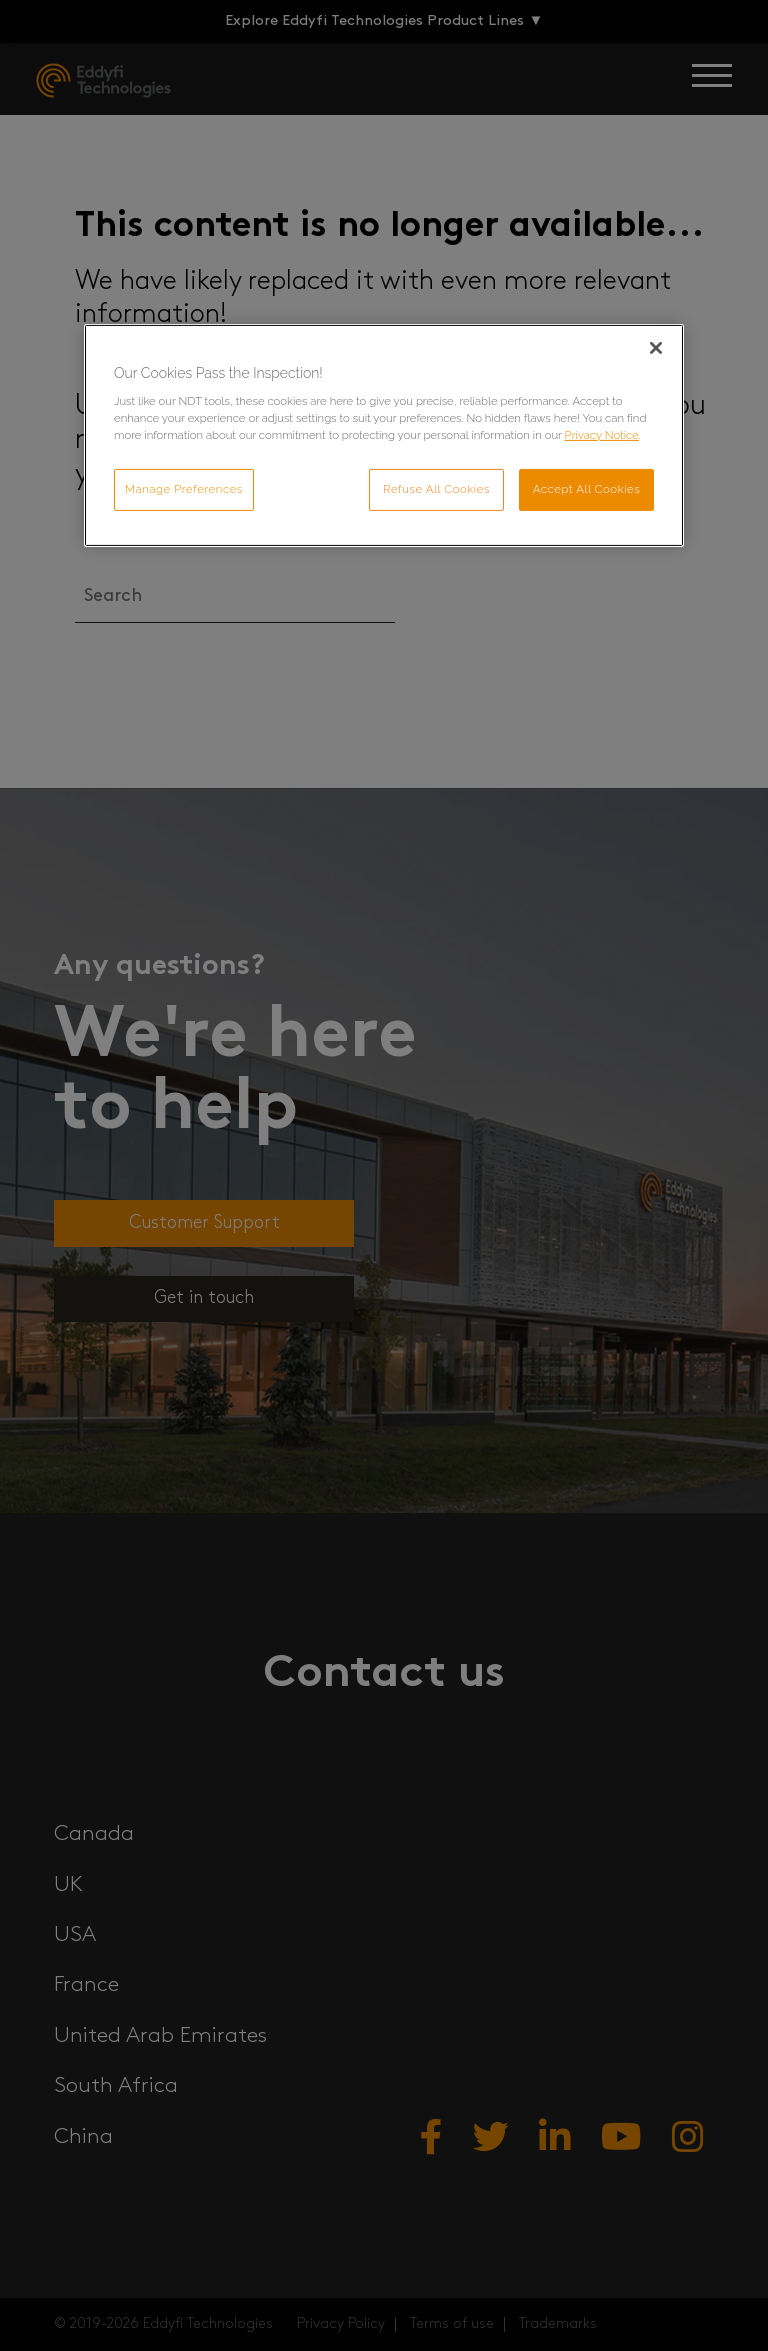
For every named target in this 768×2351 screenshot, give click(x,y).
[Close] (656, 348)
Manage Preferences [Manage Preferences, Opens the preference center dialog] (184, 489)
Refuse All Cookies (436, 489)
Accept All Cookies (587, 489)
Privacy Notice (602, 435)
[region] (384, 436)
